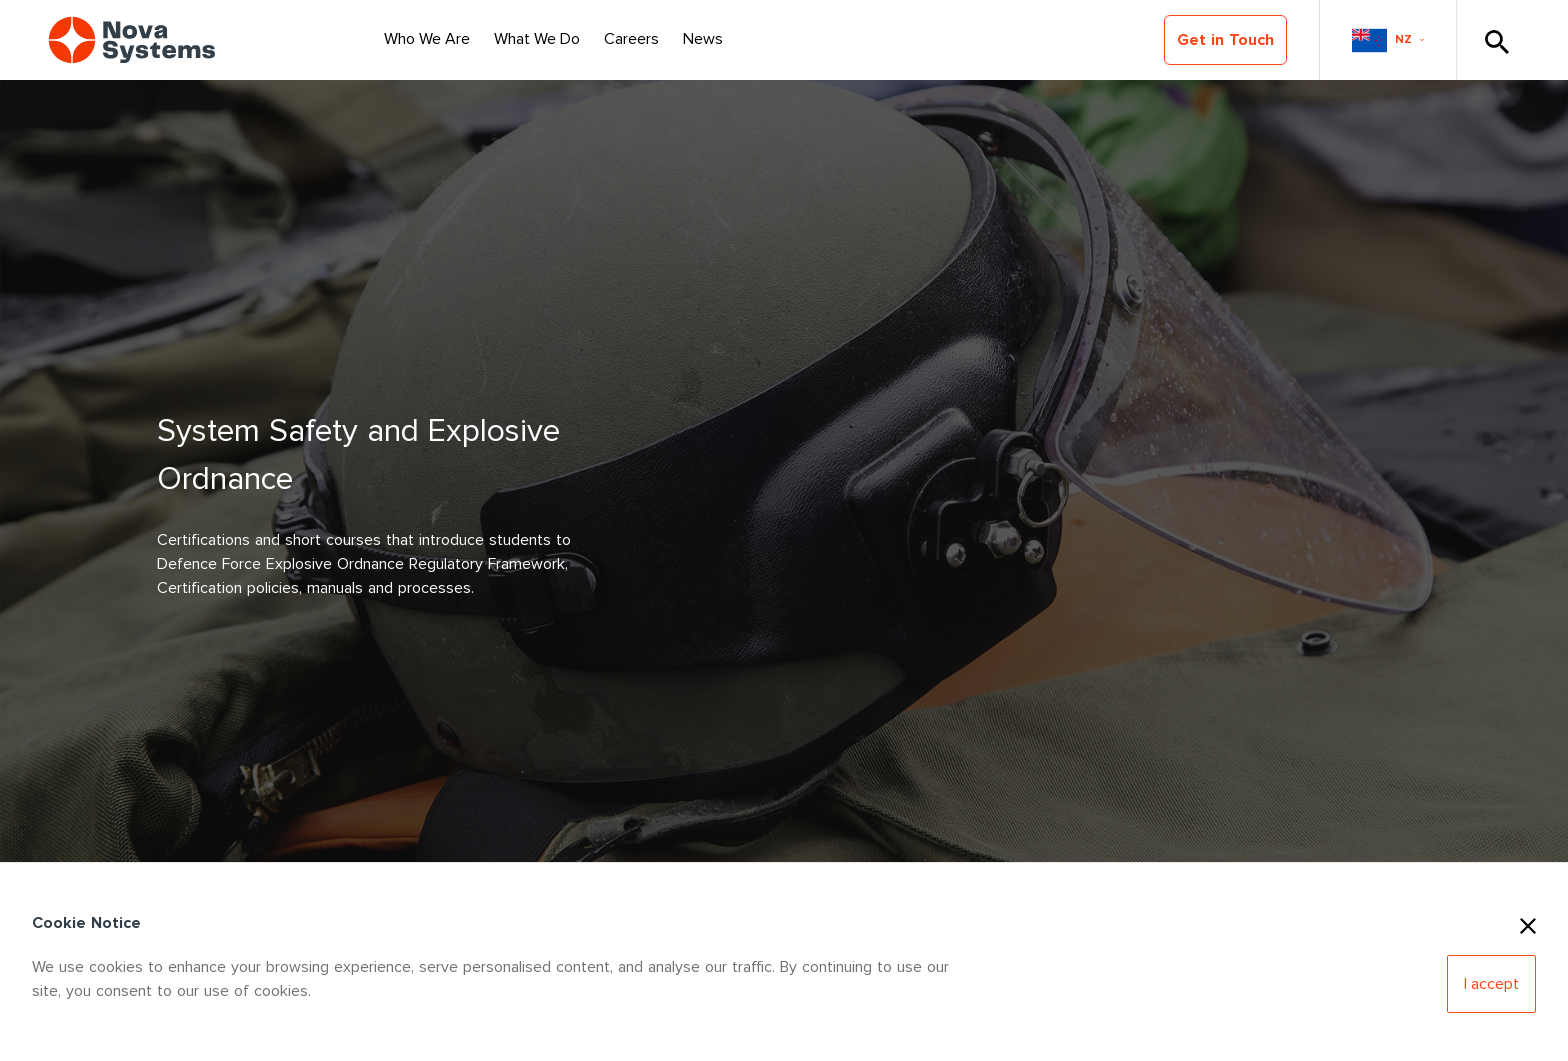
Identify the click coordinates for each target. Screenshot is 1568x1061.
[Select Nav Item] (427, 40)
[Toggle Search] (1496, 40)
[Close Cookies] (1528, 923)
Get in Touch (1225, 40)
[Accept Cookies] (1491, 984)
